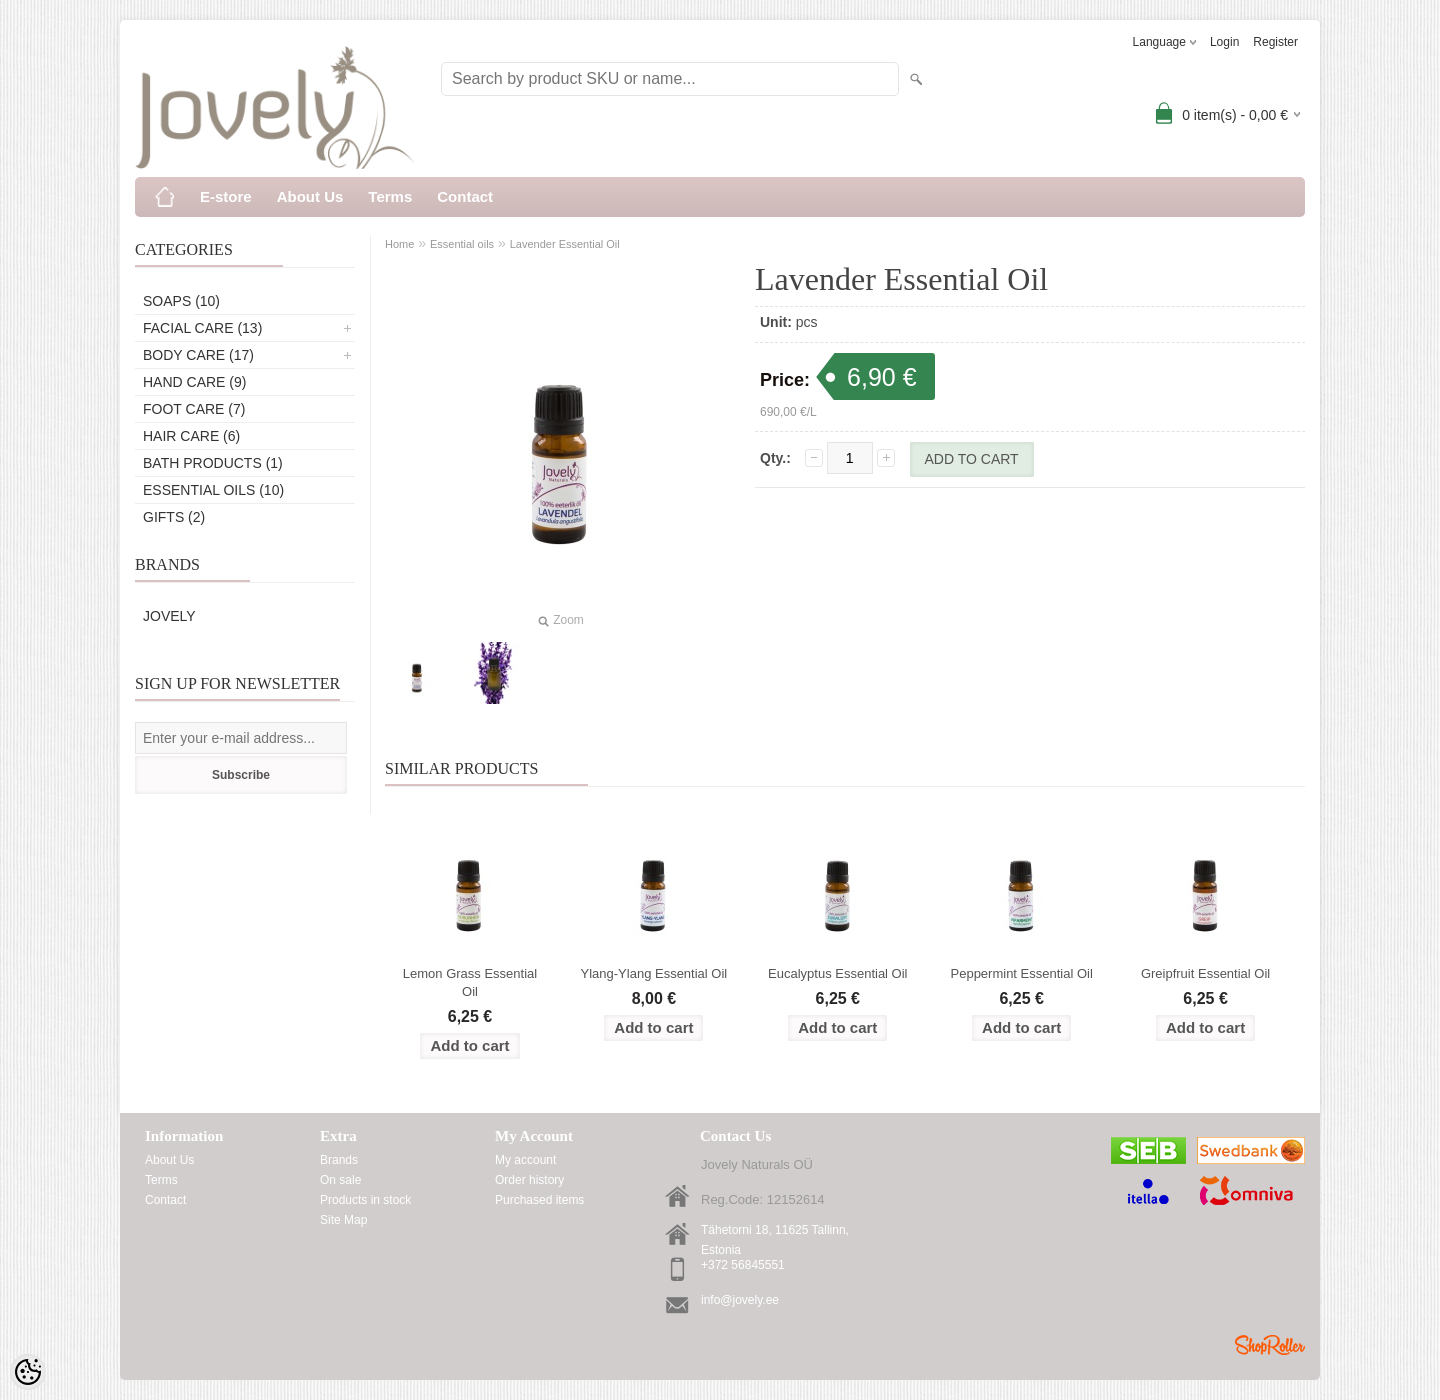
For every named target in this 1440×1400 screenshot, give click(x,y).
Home (399, 244)
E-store (226, 196)
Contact (465, 196)
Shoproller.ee (1270, 1345)
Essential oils (462, 244)
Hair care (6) (191, 436)
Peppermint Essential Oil (1022, 973)
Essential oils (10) (213, 490)
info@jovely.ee (740, 1300)
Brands (339, 1160)
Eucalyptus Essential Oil (837, 973)
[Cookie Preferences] (28, 1372)
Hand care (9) (194, 382)
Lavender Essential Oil (565, 244)
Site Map (343, 1220)
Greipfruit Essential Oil (1205, 973)
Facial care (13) (202, 328)
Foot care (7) (194, 409)
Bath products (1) (213, 463)
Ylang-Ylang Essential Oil (654, 973)
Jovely (169, 616)
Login (1224, 42)
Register (1275, 42)
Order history (529, 1180)
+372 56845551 (743, 1265)
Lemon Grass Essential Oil (470, 982)
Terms (390, 196)
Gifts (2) (174, 517)
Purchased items (539, 1200)
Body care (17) (198, 355)
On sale (340, 1180)
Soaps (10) (181, 301)
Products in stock (365, 1200)
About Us (310, 196)
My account (525, 1160)
